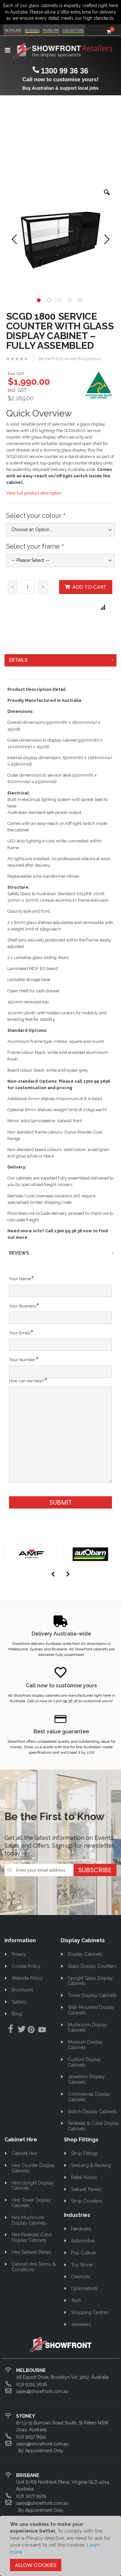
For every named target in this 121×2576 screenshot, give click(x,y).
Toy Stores (82, 2264)
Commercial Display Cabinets (89, 2097)
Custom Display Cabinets (84, 2062)
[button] (107, 197)
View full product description (34, 493)
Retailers (13, 30)
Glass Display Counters (92, 1966)
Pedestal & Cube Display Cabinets (94, 2126)
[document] (60, 2546)
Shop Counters (86, 2201)
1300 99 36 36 (64, 71)
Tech (76, 2300)
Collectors (73, 30)
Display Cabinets (85, 1954)
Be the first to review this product (69, 358)
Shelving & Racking (91, 2165)
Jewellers (81, 2324)
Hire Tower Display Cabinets (31, 2202)
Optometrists (84, 2288)
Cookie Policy (26, 1966)
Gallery (19, 2001)
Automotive (83, 2240)
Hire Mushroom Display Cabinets (29, 2220)
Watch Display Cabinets (92, 2111)
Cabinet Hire (24, 2153)
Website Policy (27, 1978)
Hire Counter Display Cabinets (33, 2168)
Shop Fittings (84, 2153)
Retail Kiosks (84, 2177)
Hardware (81, 2228)
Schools (32, 30)
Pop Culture (83, 2252)
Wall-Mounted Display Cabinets (91, 2010)
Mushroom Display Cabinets (88, 2027)
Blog (17, 2013)
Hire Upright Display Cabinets (33, 2185)
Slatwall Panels (86, 2189)
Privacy (19, 1954)
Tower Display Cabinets (92, 1995)
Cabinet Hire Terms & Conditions (34, 2267)
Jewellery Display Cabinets (86, 2079)
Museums (51, 30)
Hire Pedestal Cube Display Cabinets (32, 2237)
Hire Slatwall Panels (32, 2252)
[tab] (61, 660)
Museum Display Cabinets (85, 2044)
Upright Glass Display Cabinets (90, 1981)
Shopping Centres (90, 2312)
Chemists (80, 2276)
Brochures (22, 1989)
